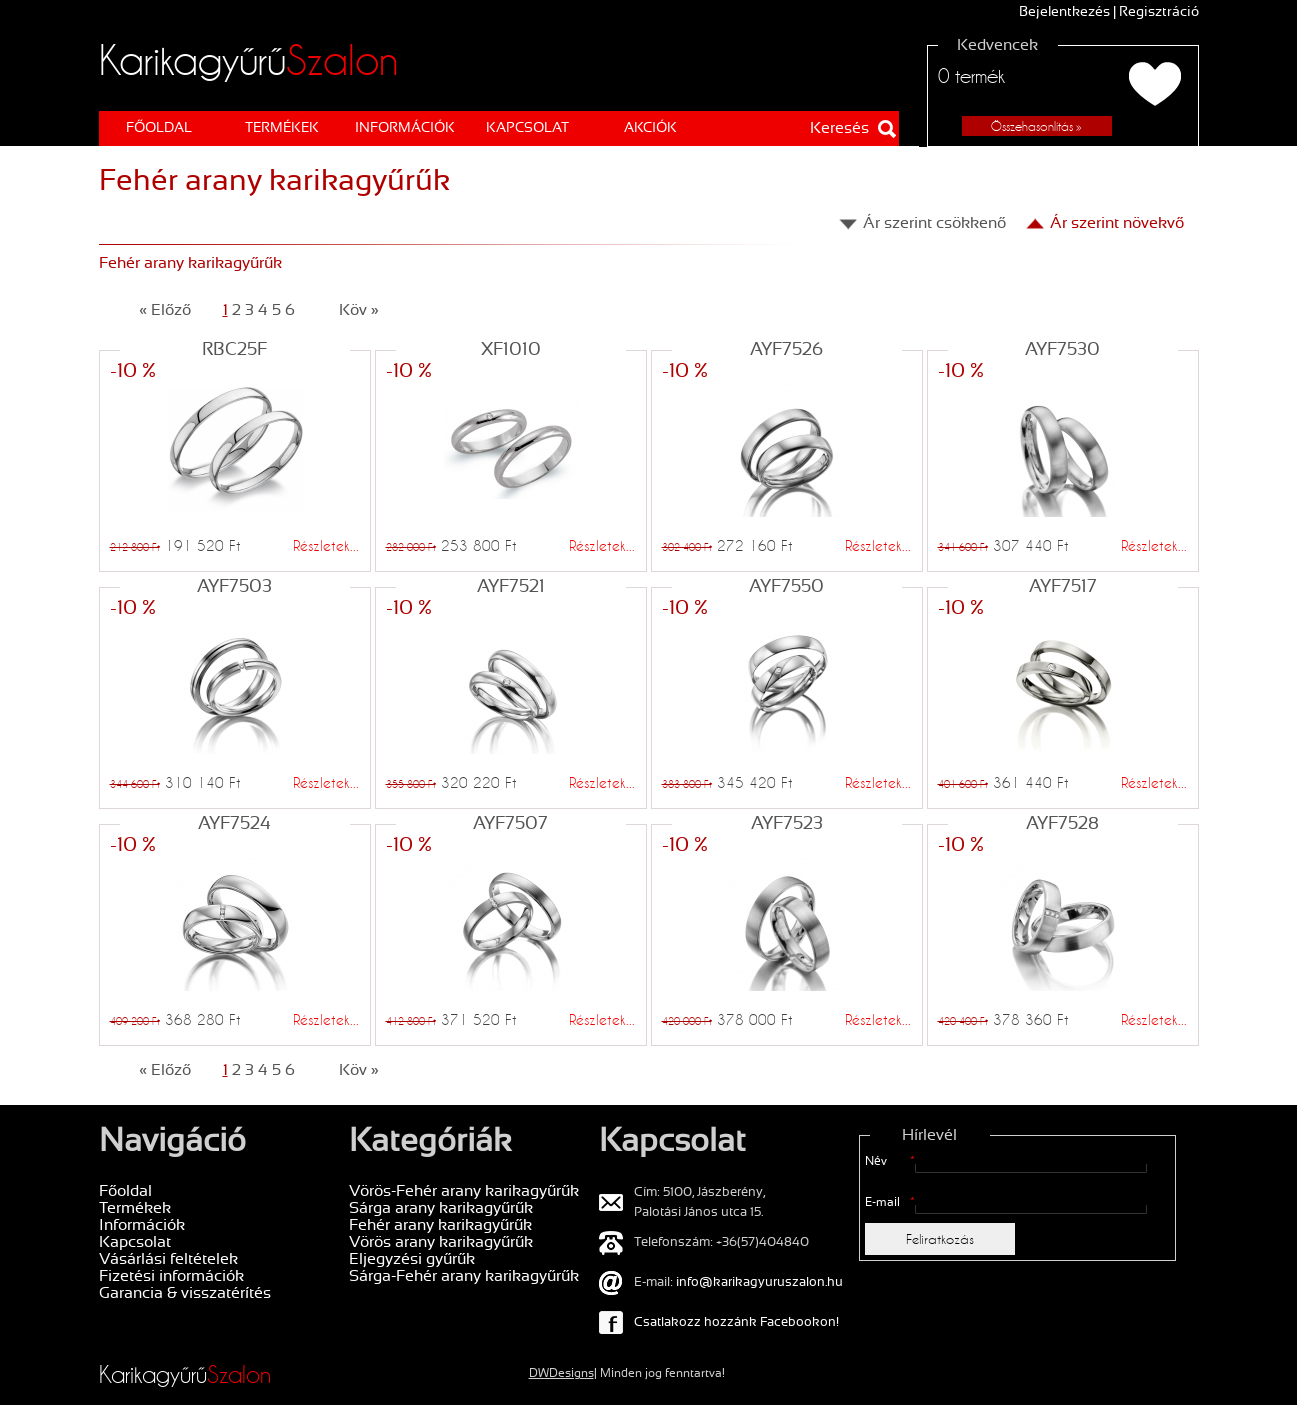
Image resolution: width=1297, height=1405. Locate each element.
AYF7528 (1062, 824)
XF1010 (511, 350)
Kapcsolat (527, 128)
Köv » (359, 310)
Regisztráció (1159, 12)
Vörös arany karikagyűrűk (441, 1242)
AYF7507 (510, 824)
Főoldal (159, 128)
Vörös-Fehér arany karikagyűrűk (464, 1191)
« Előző (165, 310)
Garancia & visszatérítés (185, 1293)
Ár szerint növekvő (1117, 223)
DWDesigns (561, 1374)
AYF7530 (1062, 350)
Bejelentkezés (1064, 12)
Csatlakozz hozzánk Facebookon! (736, 1323)
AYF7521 (511, 587)
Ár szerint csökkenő (934, 223)
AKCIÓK (650, 128)
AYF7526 (786, 350)
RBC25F (234, 350)
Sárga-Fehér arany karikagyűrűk (464, 1276)
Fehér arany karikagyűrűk (440, 1225)
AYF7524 (234, 824)
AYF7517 (1063, 587)
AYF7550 (786, 587)
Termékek (282, 128)
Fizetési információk (171, 1276)
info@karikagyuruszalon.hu (759, 1283)
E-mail (890, 1203)
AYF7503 (234, 587)
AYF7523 (787, 824)
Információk (405, 128)
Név (890, 1162)
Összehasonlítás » (1036, 126)
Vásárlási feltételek (168, 1259)
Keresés (839, 128)
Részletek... (326, 545)
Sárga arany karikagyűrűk (441, 1208)
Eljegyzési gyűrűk (412, 1259)
